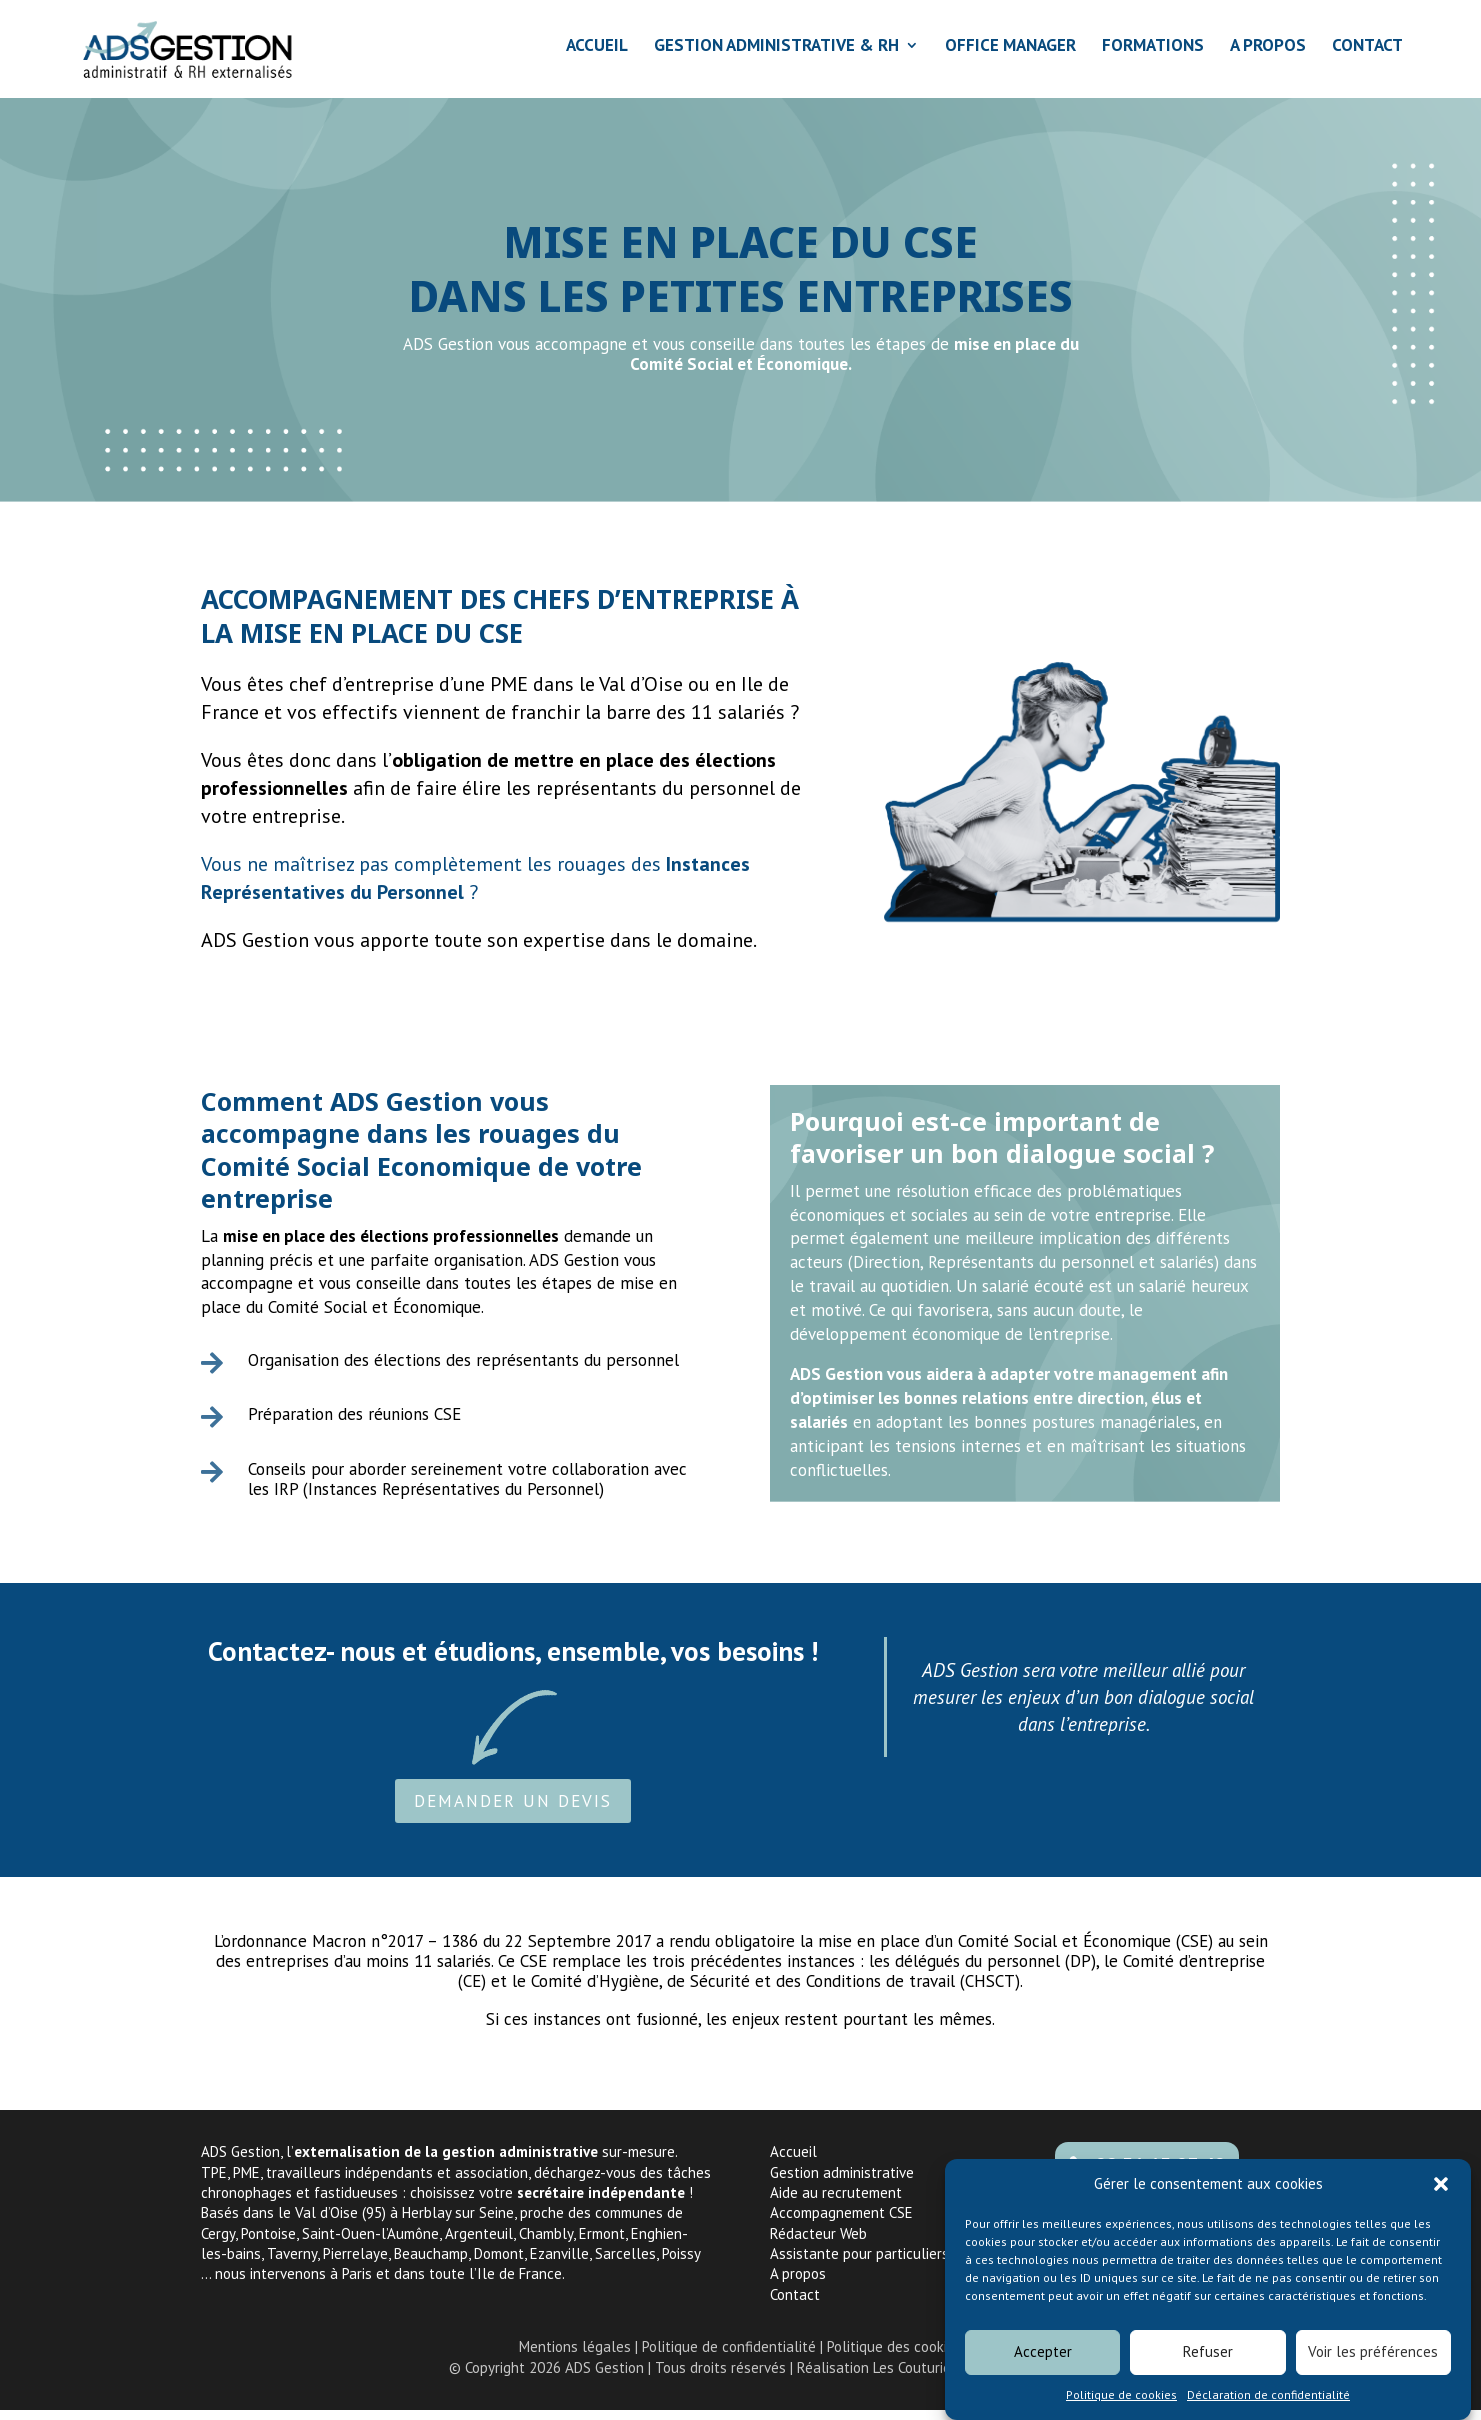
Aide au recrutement (836, 2202)
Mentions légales (575, 2356)
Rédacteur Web (818, 2243)
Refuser (1208, 2364)
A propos (798, 2283)
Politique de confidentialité (729, 2356)
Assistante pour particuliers (859, 2263)
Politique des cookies (894, 2356)
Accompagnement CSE (841, 2222)
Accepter (1043, 2364)
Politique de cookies (1121, 2406)
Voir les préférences (1373, 2364)
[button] (1441, 2197)
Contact (795, 2304)
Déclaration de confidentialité (1268, 2406)
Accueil (793, 2161)
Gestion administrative (842, 2182)
